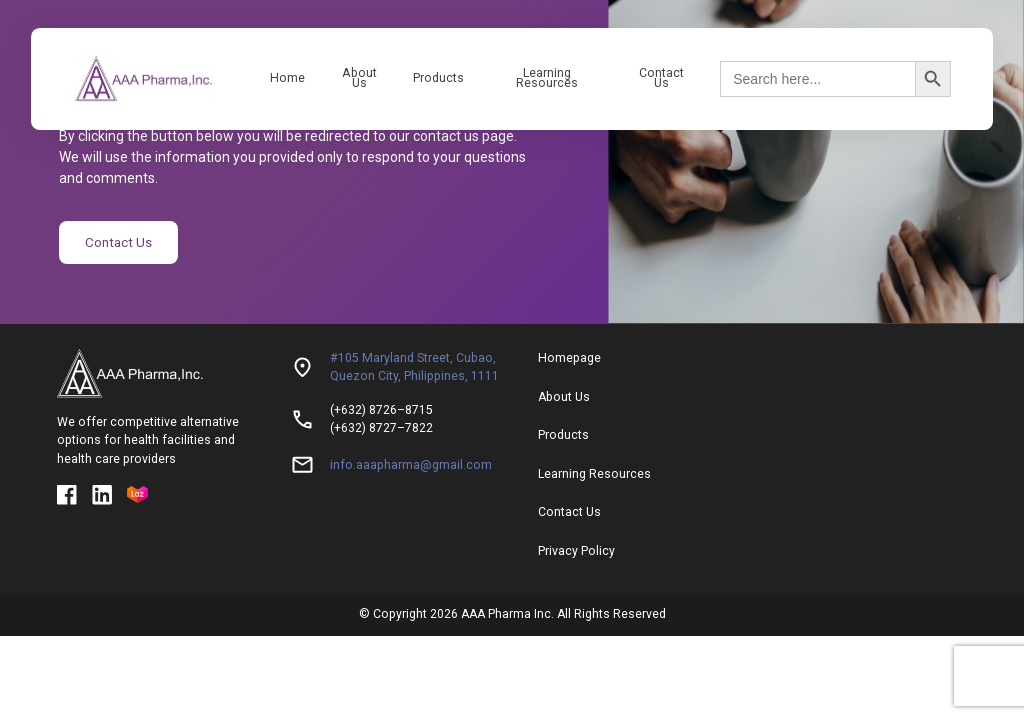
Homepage (569, 354)
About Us (359, 78)
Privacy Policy (576, 547)
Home (287, 78)
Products (438, 78)
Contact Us (661, 78)
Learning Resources (547, 78)
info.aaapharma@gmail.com (411, 461)
